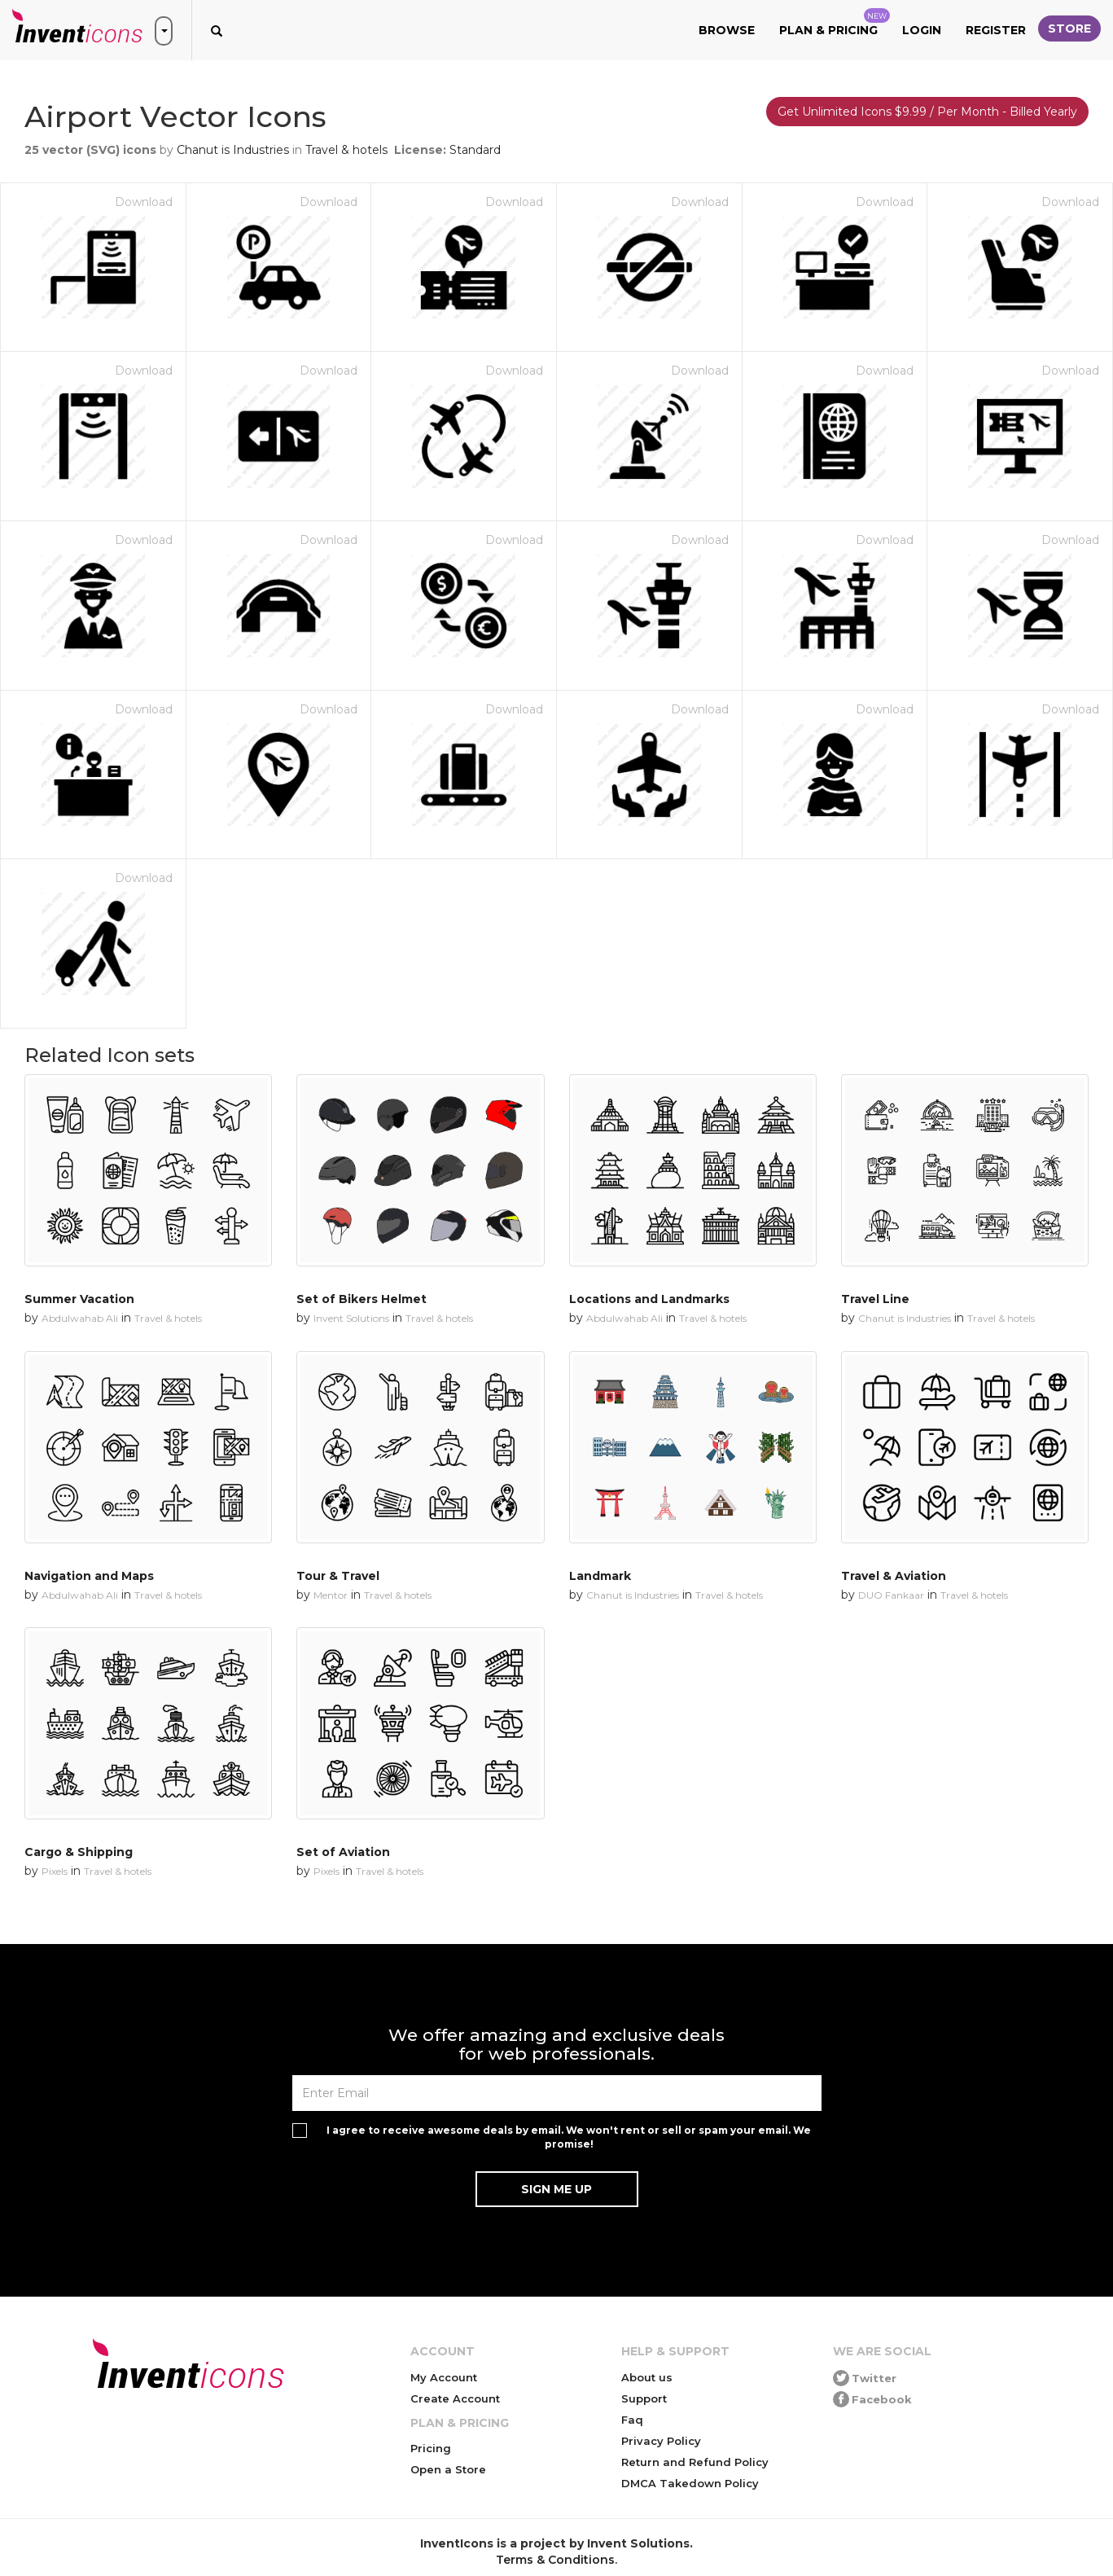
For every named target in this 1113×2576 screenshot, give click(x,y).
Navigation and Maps (89, 1576)
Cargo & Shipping (78, 1852)
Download (144, 202)
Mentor (330, 1595)
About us (647, 2377)
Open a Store (448, 2469)
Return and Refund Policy (695, 2461)
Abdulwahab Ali (80, 1318)
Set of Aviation (343, 1852)
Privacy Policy (661, 2440)
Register (996, 30)
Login (921, 30)
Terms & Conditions (555, 2559)
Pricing (430, 2448)
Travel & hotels (346, 150)
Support (644, 2398)
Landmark (600, 1576)
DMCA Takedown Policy (690, 2483)
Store (1069, 28)
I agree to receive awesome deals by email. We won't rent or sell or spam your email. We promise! (568, 2137)
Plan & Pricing (834, 22)
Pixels (55, 1871)
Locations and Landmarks (649, 1299)
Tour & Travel (337, 1576)
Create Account (455, 2398)
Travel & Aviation (893, 1576)
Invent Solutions (351, 1318)
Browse (727, 30)
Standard (475, 150)
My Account (443, 2377)
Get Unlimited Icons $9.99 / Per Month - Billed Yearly (927, 111)
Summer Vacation (79, 1299)
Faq (632, 2419)
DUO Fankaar (891, 1595)
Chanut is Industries (233, 150)
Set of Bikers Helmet (361, 1299)
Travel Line (875, 1299)
